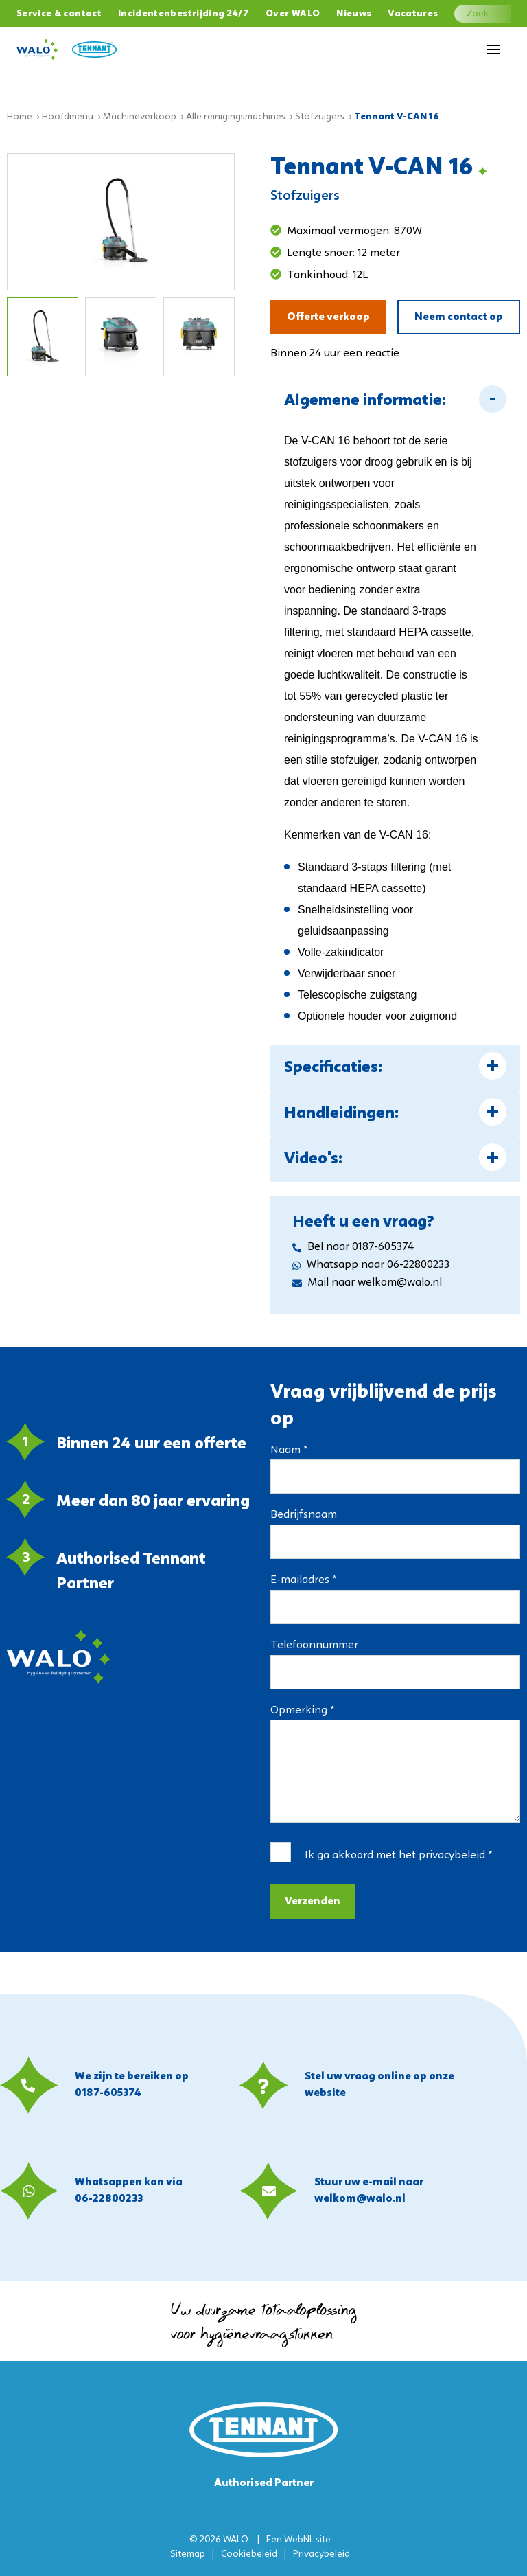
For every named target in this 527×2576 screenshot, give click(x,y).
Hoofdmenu (67, 117)
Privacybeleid (321, 2554)
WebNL (299, 2540)
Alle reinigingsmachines (235, 117)
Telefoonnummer (314, 1645)
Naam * (288, 1450)
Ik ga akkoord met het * (398, 1855)
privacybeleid (452, 1855)
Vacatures (413, 14)
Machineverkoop (139, 117)
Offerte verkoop (328, 317)
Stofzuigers (319, 117)
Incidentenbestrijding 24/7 (183, 14)
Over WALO (293, 14)
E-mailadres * (303, 1580)
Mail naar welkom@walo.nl (367, 1282)
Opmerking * (302, 1710)
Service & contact (59, 14)
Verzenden (312, 1901)
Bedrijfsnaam (303, 1514)
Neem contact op (458, 317)
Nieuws (353, 14)
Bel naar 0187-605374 (353, 1247)
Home (19, 117)
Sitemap (187, 2554)
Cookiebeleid (249, 2554)
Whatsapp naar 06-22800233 (370, 1264)
